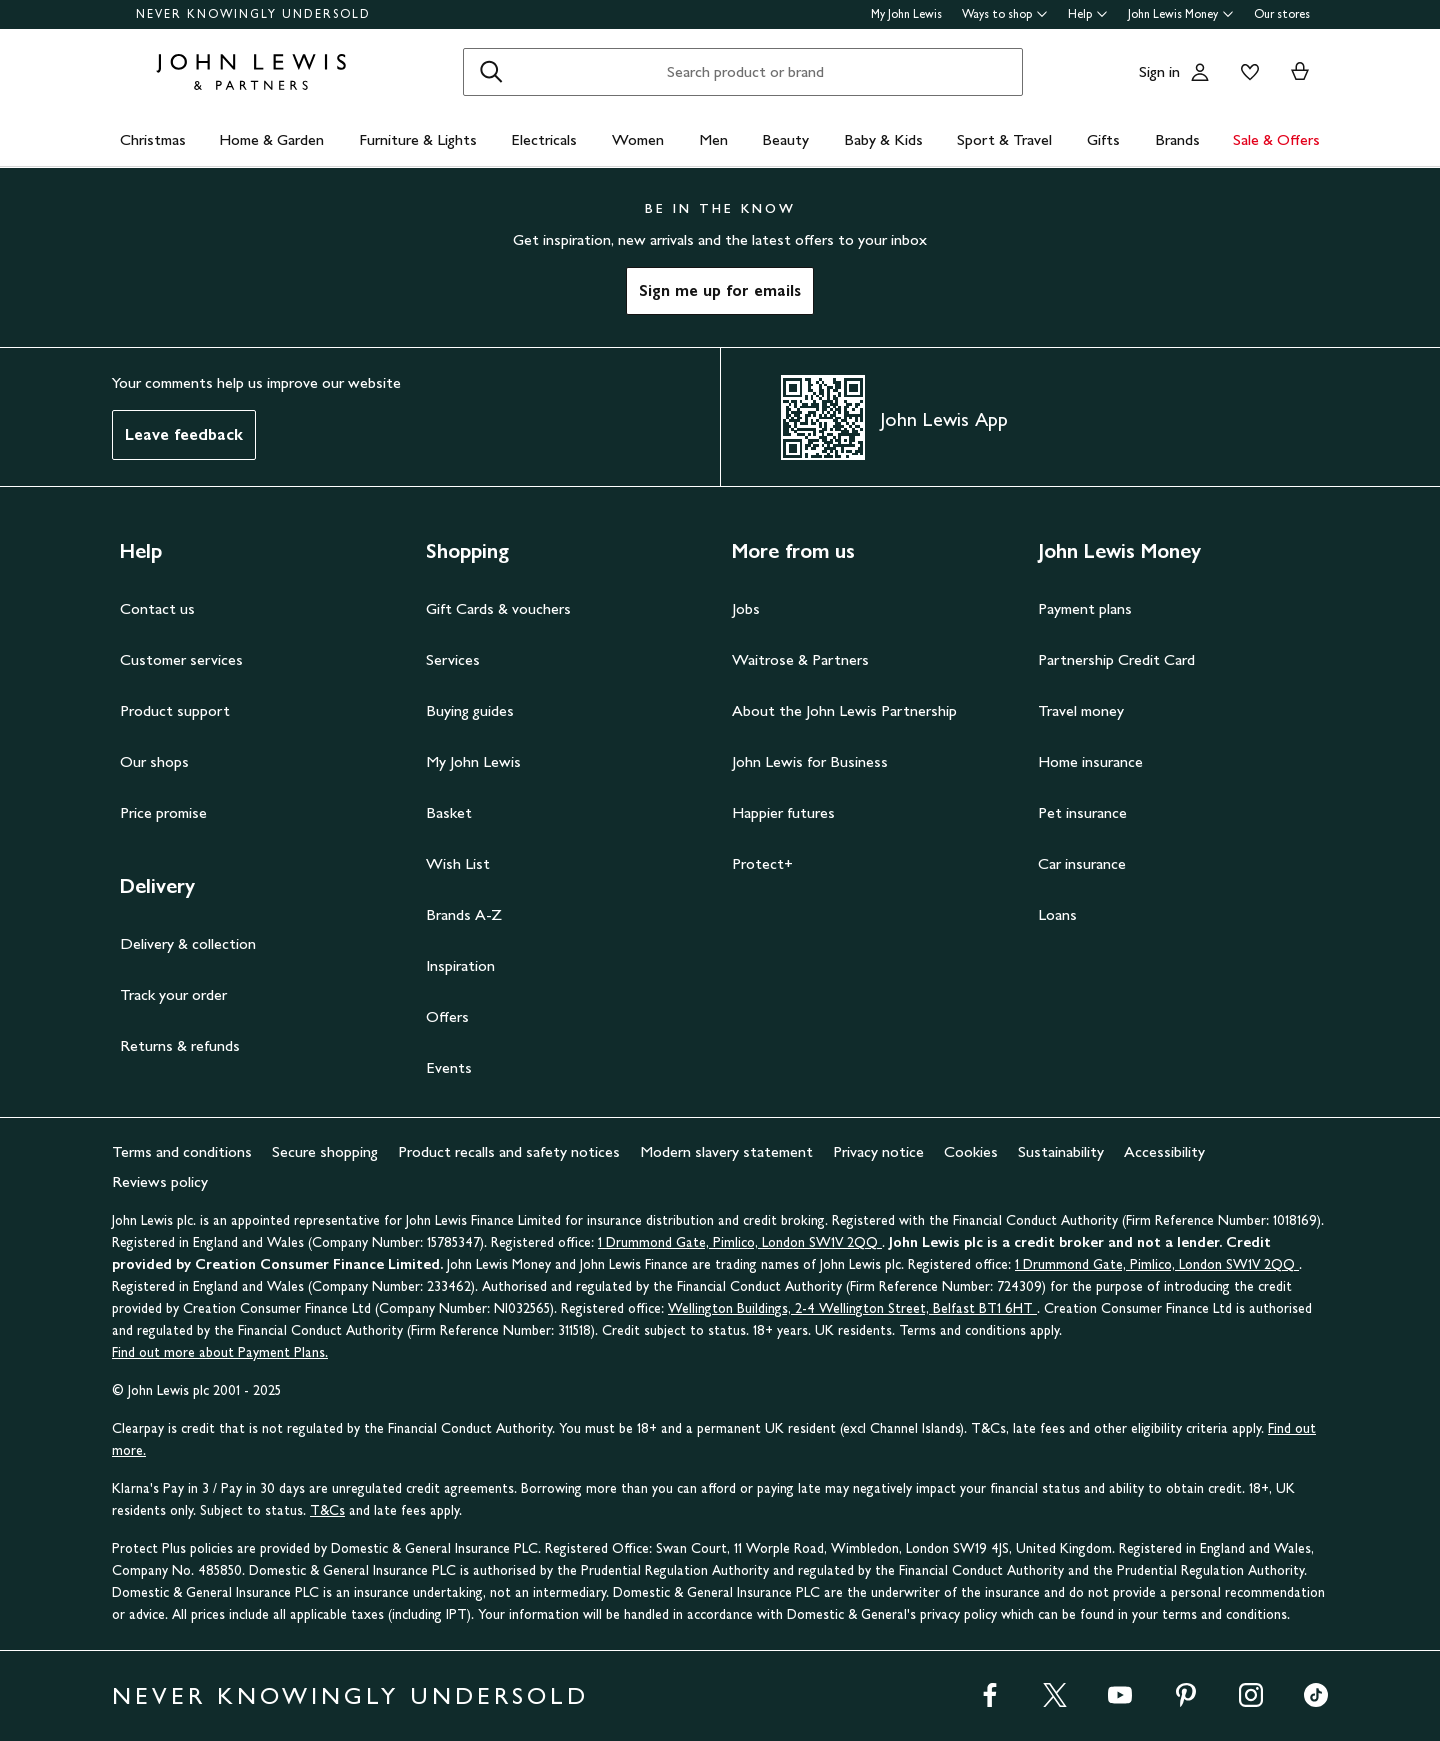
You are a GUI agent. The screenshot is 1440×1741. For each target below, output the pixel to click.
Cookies (971, 1151)
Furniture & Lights (418, 139)
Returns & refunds (180, 1045)
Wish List (458, 863)
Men (713, 139)
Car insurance (1082, 863)
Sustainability (1061, 1151)
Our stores (1282, 14)
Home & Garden (271, 139)
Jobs (746, 608)
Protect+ (762, 863)
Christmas (153, 139)
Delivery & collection (188, 943)
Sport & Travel (1004, 139)
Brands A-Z (464, 914)
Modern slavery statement (726, 1151)
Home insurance (1090, 761)
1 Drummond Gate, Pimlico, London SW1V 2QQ (740, 1242)
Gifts (1103, 139)
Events (449, 1067)
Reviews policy (160, 1181)
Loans (1057, 914)
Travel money (1081, 710)
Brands (1177, 139)
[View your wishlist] (1246, 72)
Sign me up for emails (720, 290)
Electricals (544, 139)
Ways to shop (1005, 14)
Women (638, 139)
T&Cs (327, 1510)
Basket (449, 812)
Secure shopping (325, 1151)
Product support (175, 710)
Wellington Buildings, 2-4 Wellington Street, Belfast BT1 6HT (852, 1308)
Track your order (173, 994)
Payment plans (1085, 608)
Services (453, 659)
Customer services (181, 659)
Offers (447, 1016)
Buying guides (470, 710)
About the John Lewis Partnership (844, 710)
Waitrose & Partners (800, 659)
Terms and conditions (182, 1151)
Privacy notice (878, 1151)
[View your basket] (1300, 72)
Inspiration (460, 965)
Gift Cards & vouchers (498, 608)
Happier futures (783, 812)
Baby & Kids (883, 139)
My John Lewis (906, 14)
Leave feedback (184, 434)
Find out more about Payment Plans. (220, 1352)
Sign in (1159, 71)
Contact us (157, 608)
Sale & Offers (1276, 139)
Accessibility (1164, 1151)
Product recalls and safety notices (509, 1151)
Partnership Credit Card (1116, 659)
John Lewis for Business (810, 761)
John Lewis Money (1181, 14)
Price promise (163, 812)
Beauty (785, 139)
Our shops (154, 761)
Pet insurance (1082, 812)
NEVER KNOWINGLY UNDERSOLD (253, 14)
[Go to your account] (1200, 72)
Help (1088, 14)
